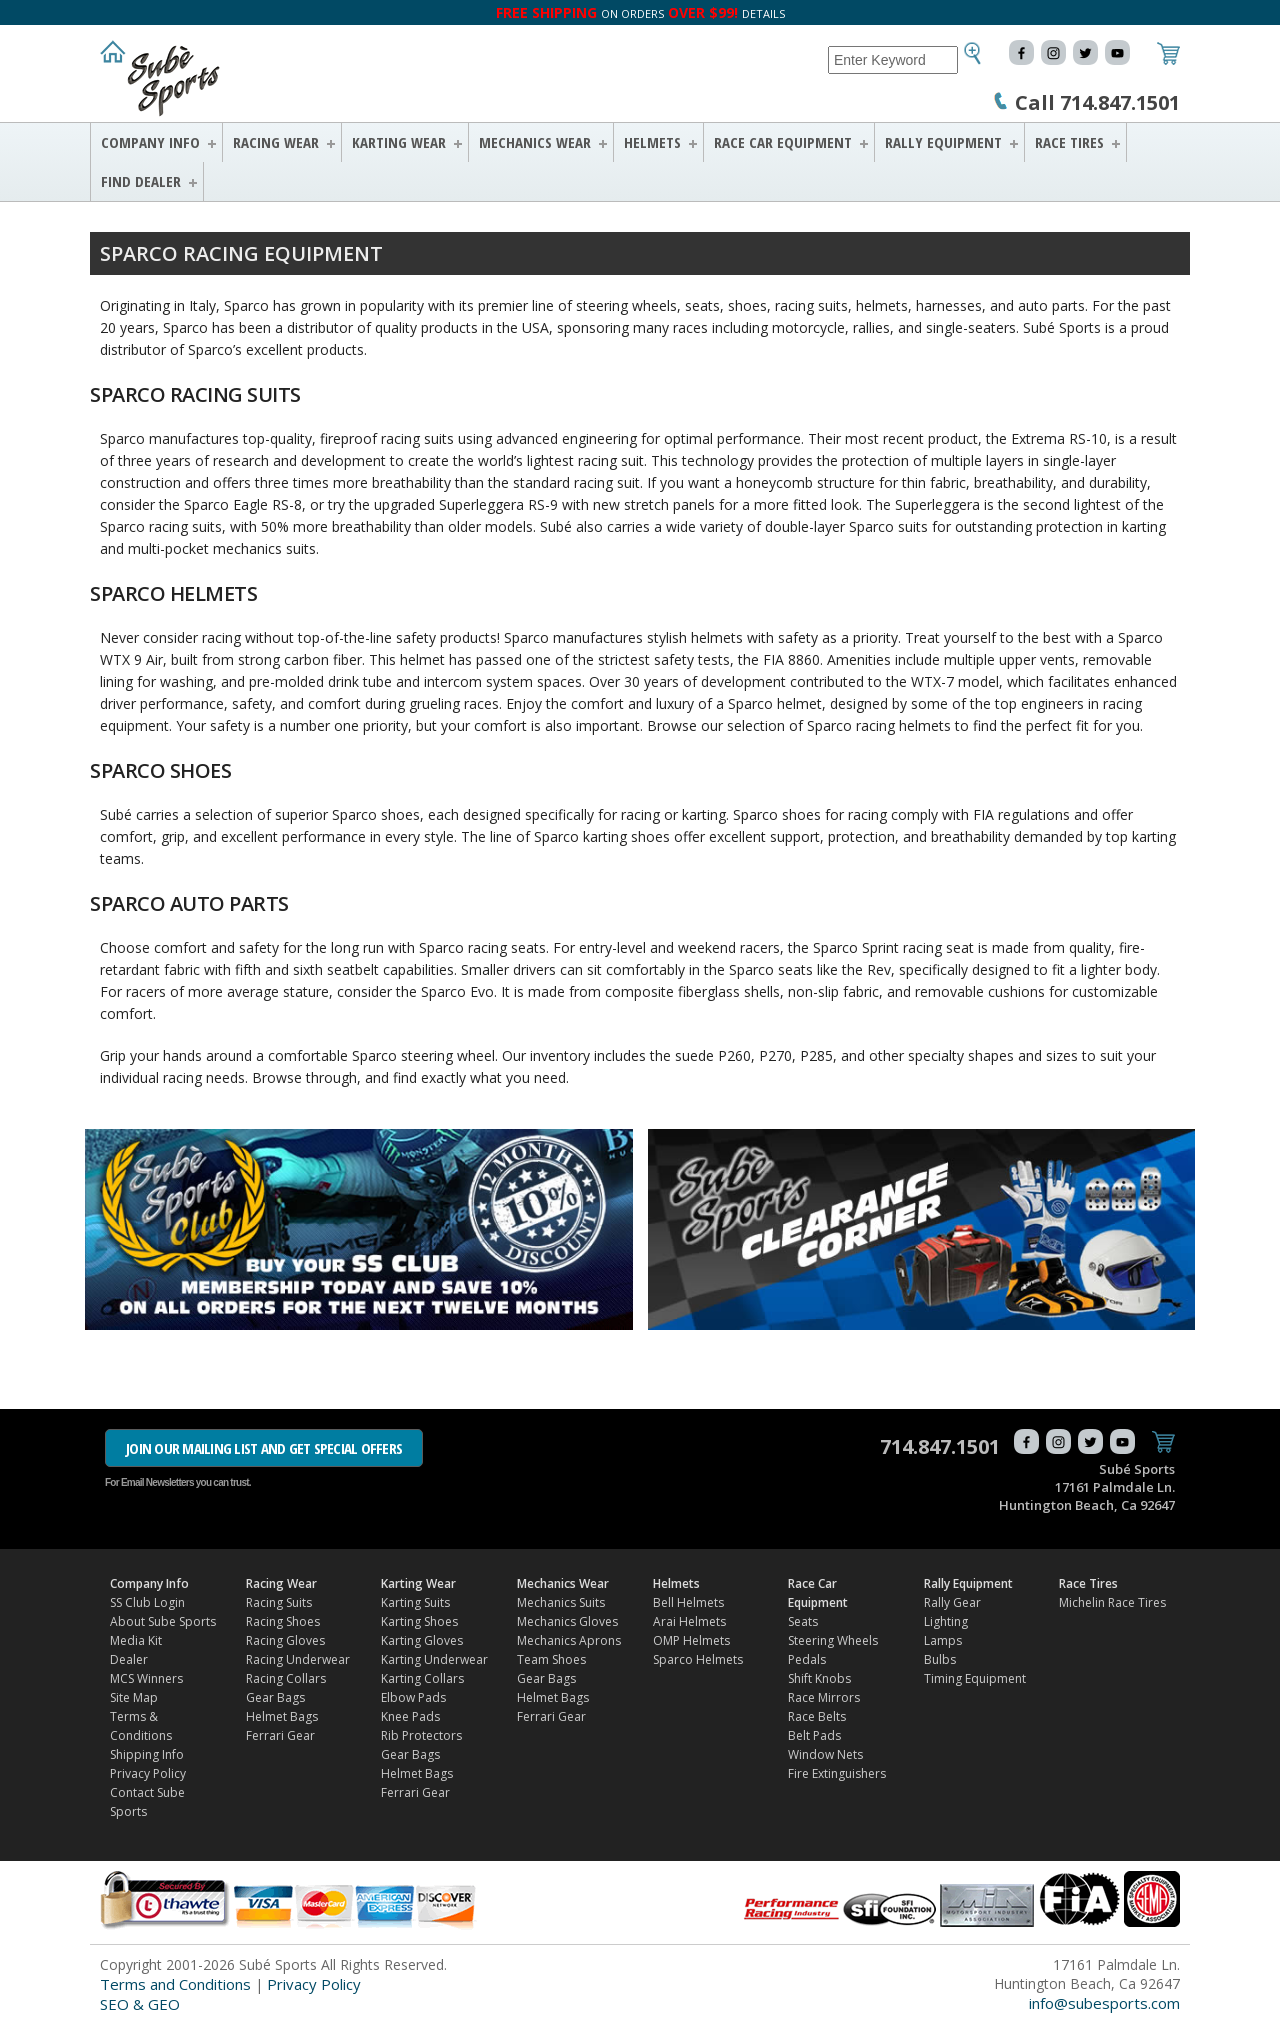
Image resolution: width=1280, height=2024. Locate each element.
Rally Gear (952, 1602)
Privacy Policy (148, 1773)
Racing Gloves (285, 1640)
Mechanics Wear (535, 142)
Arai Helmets (689, 1621)
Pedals (807, 1659)
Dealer (129, 1659)
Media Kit (136, 1640)
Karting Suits (415, 1602)
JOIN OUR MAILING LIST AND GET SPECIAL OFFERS (264, 1448)
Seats (803, 1621)
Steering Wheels (833, 1640)
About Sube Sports (163, 1621)
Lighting (946, 1621)
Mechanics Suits (561, 1602)
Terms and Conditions (175, 1984)
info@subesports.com (1104, 2003)
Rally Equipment (943, 142)
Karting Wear (399, 142)
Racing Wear (276, 142)
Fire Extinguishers (837, 1773)
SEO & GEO (140, 2004)
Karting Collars (422, 1678)
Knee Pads (410, 1716)
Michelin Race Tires (1112, 1602)
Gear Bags (275, 1697)
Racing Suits (279, 1602)
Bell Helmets (688, 1602)
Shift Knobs (819, 1678)
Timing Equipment (975, 1678)
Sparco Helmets (698, 1659)
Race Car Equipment (783, 142)
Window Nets (825, 1754)
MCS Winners (146, 1678)
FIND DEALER (141, 181)
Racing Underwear (298, 1659)
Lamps (943, 1640)
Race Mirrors (824, 1697)
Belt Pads (814, 1735)
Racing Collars (286, 1678)
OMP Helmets (691, 1640)
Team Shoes (551, 1659)
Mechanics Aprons (569, 1640)
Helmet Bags (282, 1716)
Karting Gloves (422, 1640)
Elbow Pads (413, 1697)
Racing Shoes (283, 1621)
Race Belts (817, 1716)
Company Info (150, 142)
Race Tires (1069, 142)
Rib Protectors (421, 1735)
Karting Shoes (419, 1621)
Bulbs (940, 1659)
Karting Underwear (434, 1659)
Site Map (134, 1697)
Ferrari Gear (280, 1735)
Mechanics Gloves (567, 1621)
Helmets (652, 142)
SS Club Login (147, 1602)
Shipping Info (147, 1754)
